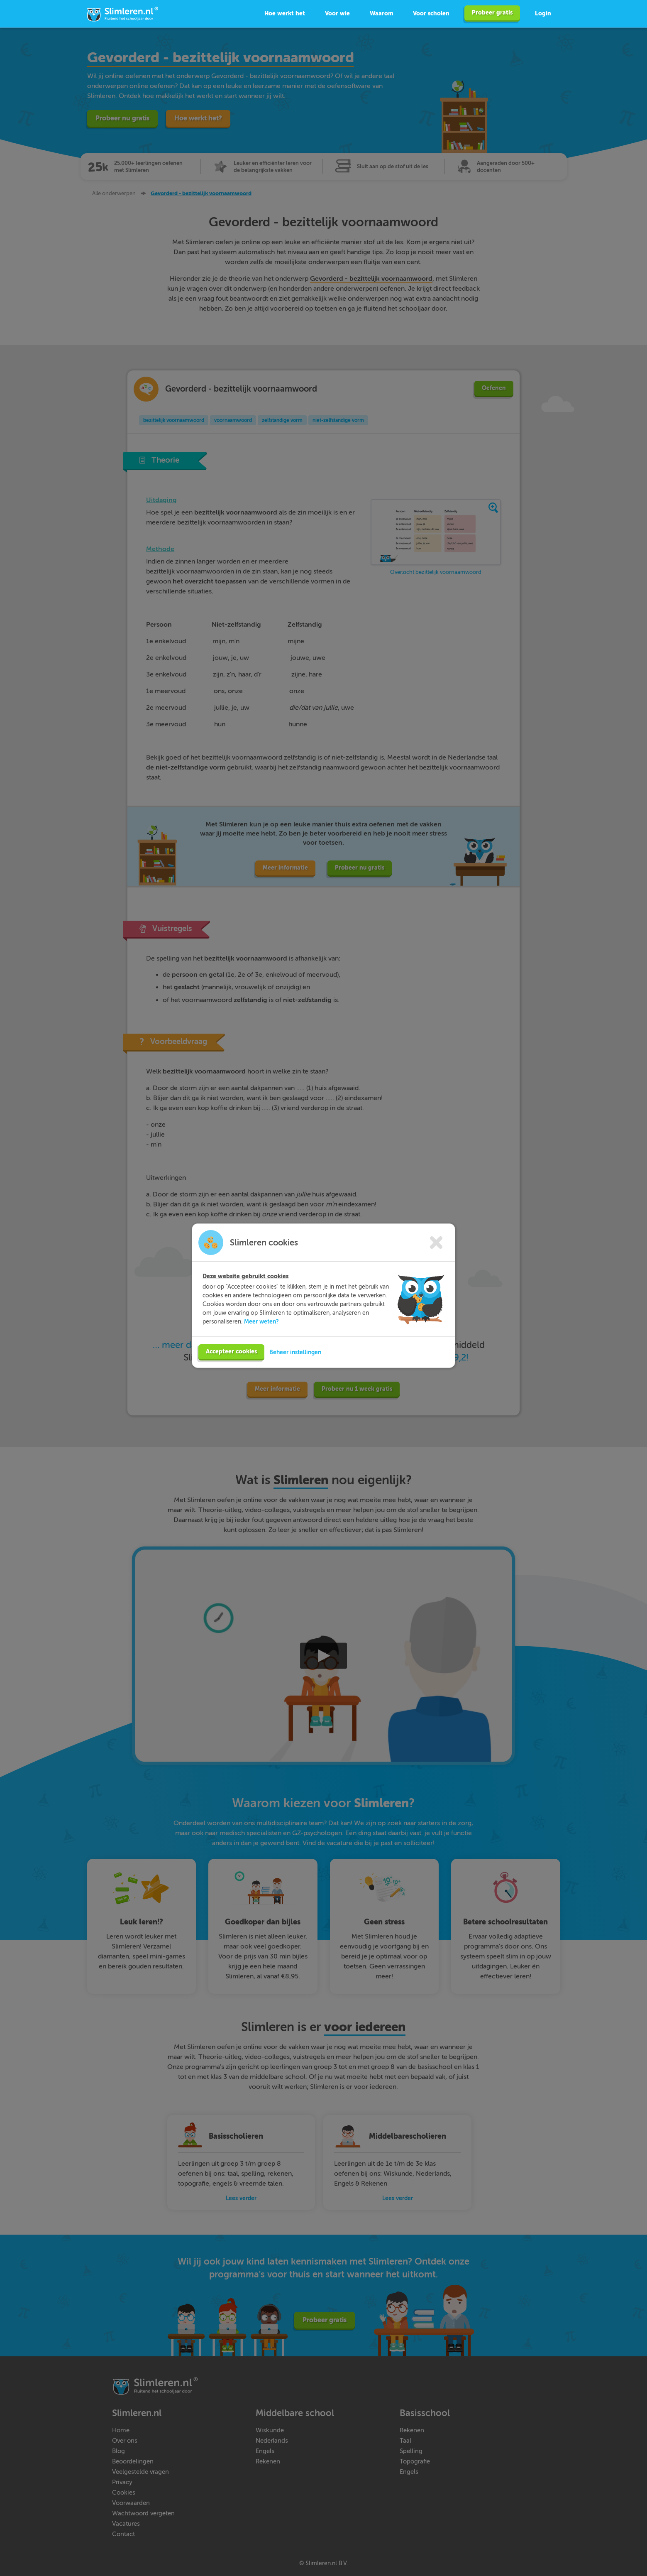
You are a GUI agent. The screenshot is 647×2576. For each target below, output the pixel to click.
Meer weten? (261, 1317)
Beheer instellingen (295, 1348)
